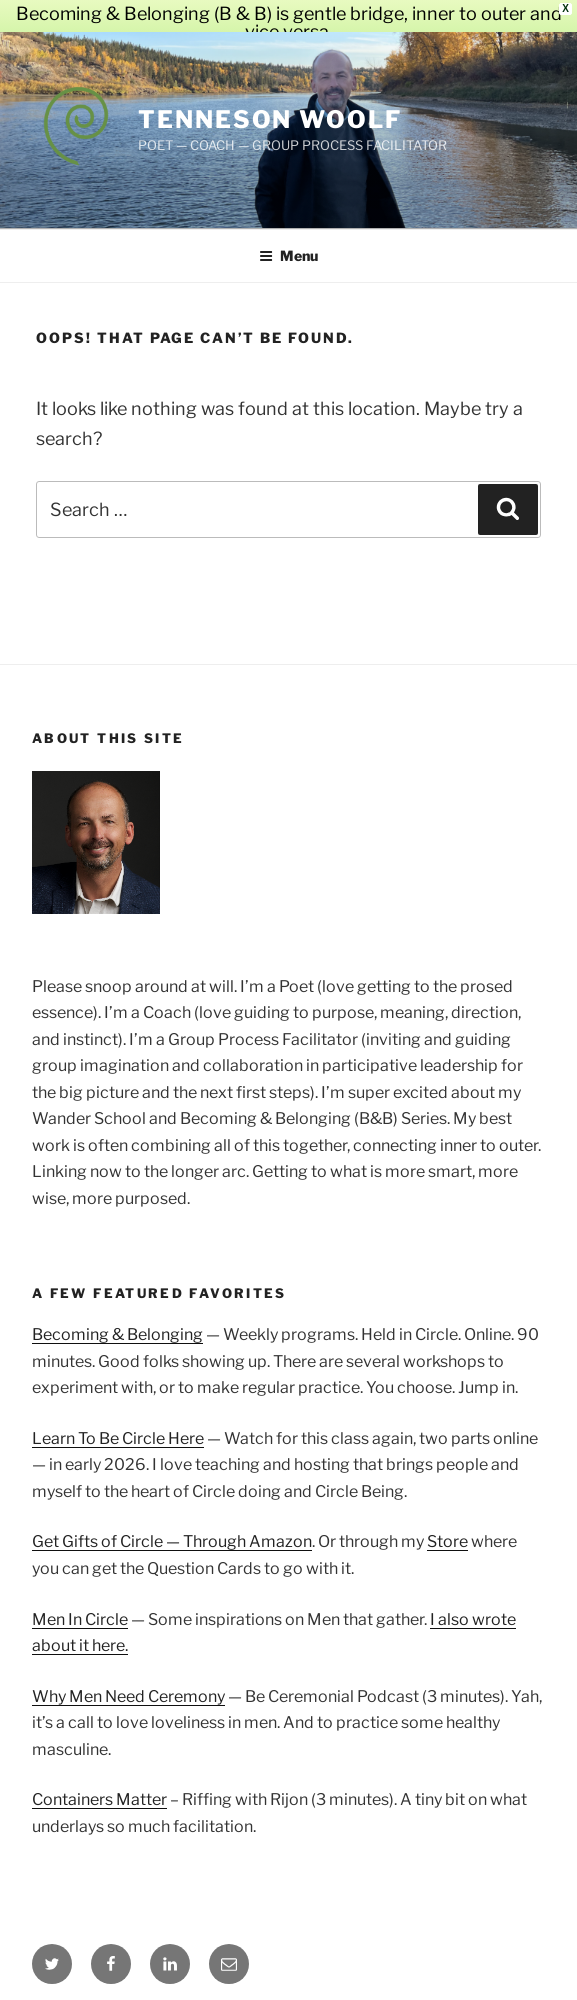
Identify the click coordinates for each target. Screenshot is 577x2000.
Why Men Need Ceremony (128, 1676)
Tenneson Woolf (270, 99)
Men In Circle (80, 1599)
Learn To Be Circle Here (118, 1418)
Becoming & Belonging (117, 1314)
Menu (288, 235)
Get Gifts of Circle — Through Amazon (172, 1521)
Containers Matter (99, 1779)
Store (447, 1521)
